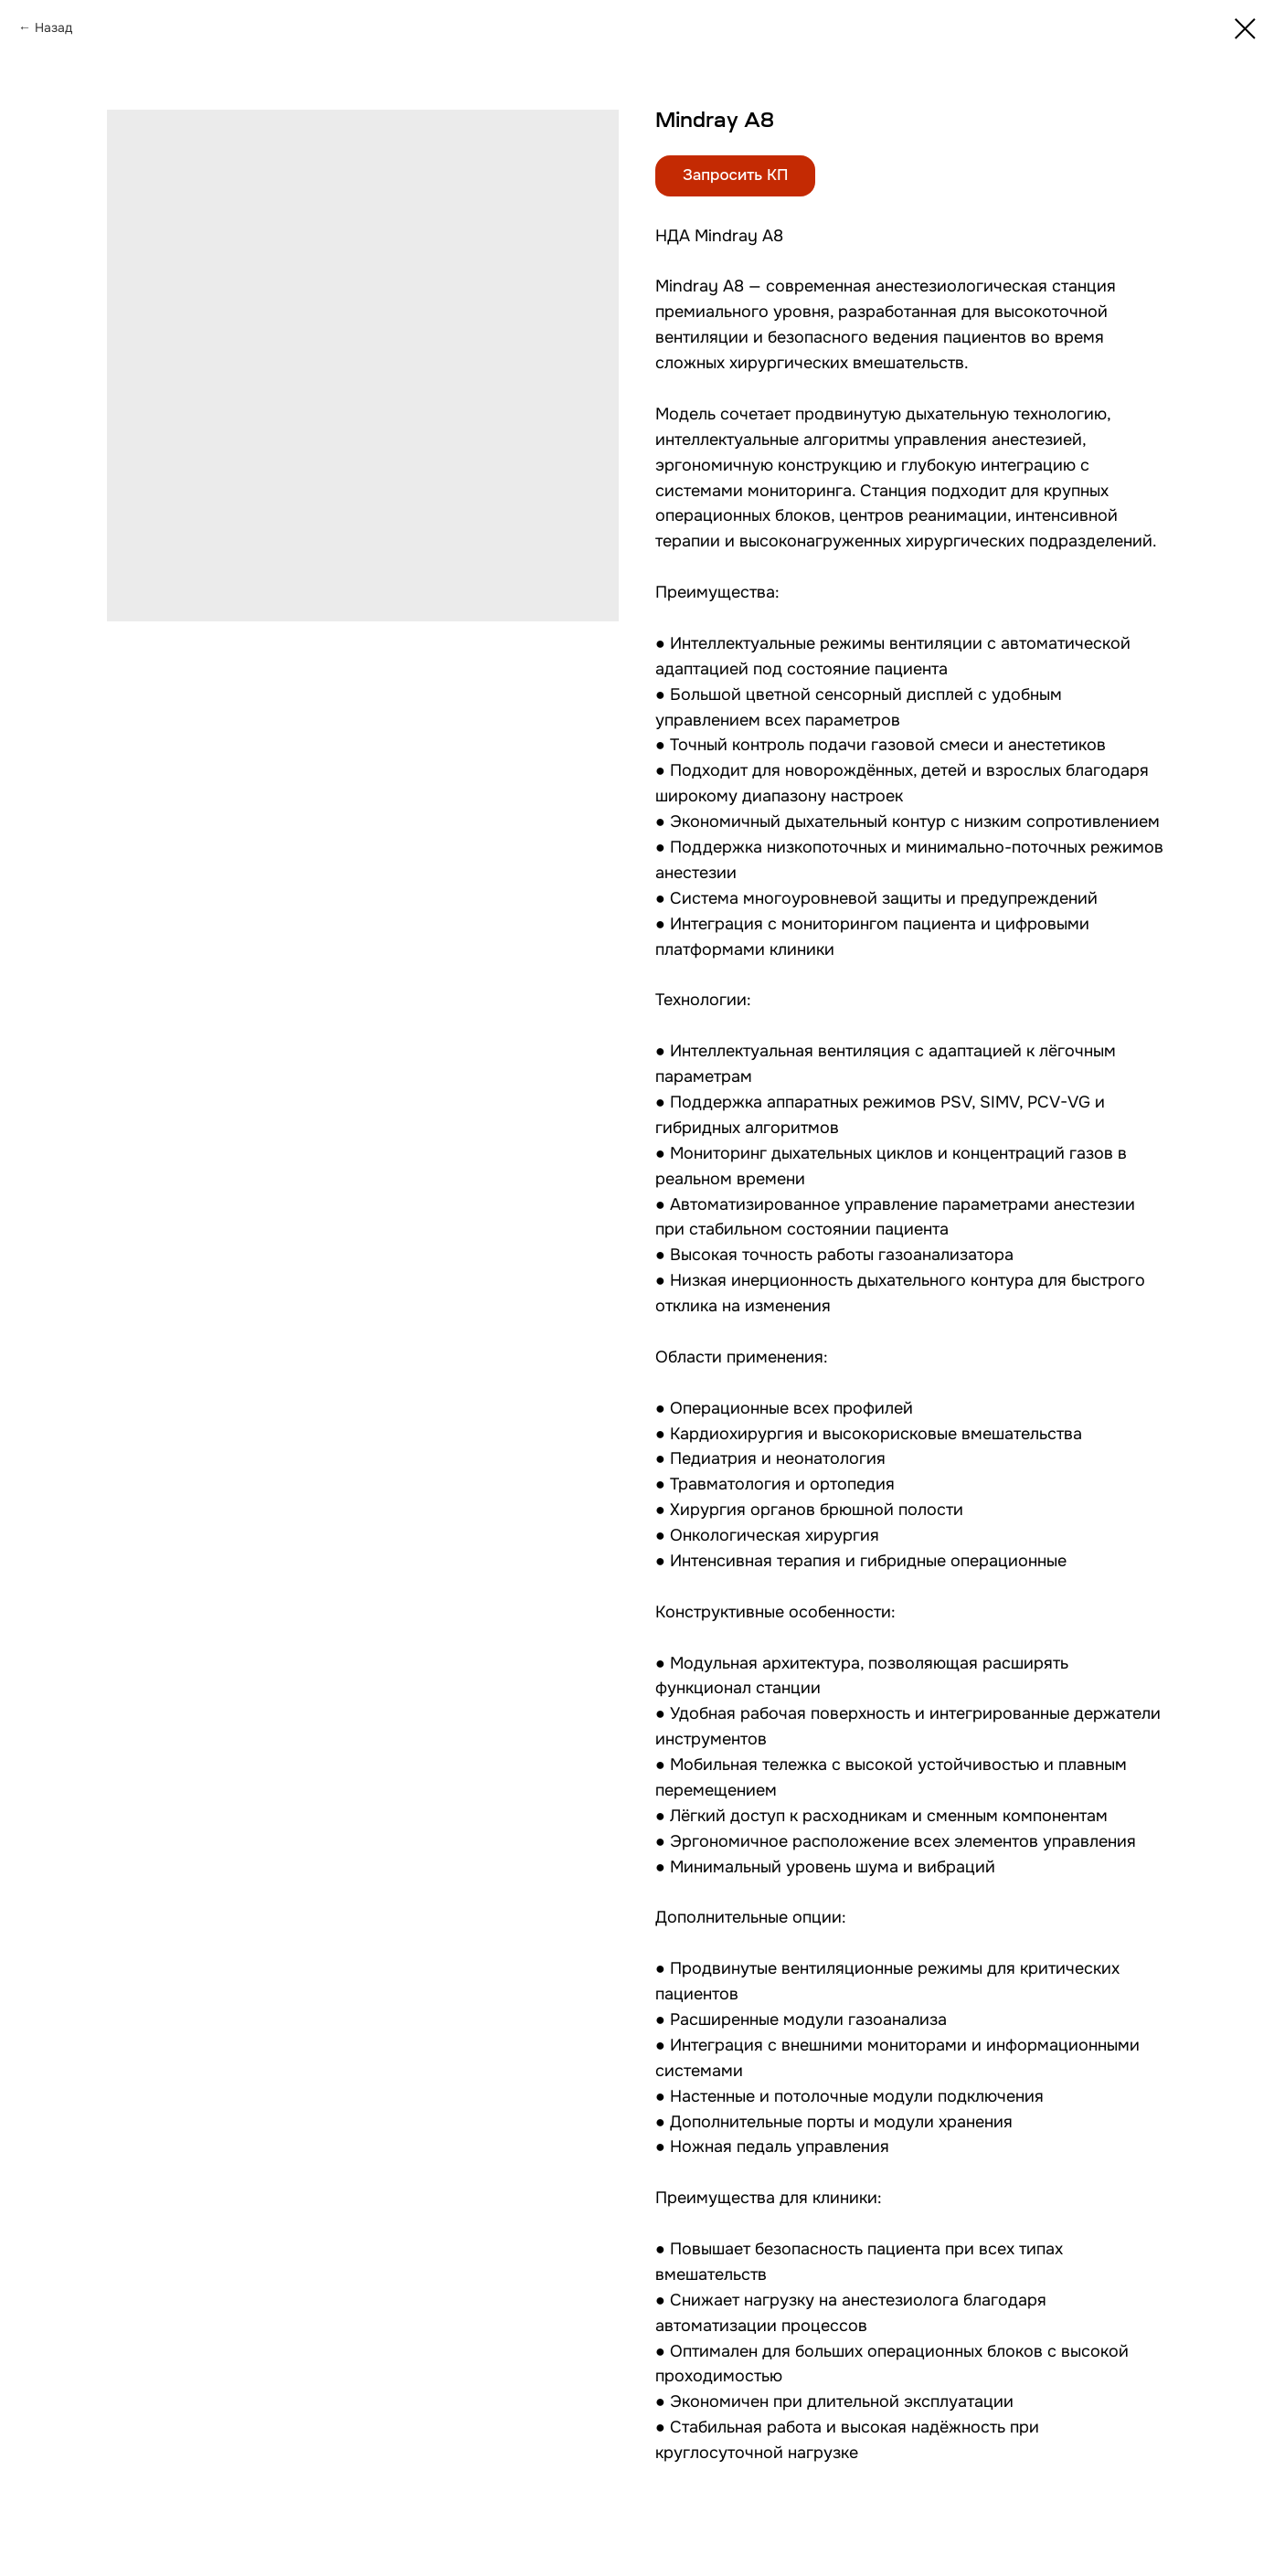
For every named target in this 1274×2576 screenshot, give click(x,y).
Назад (53, 27)
